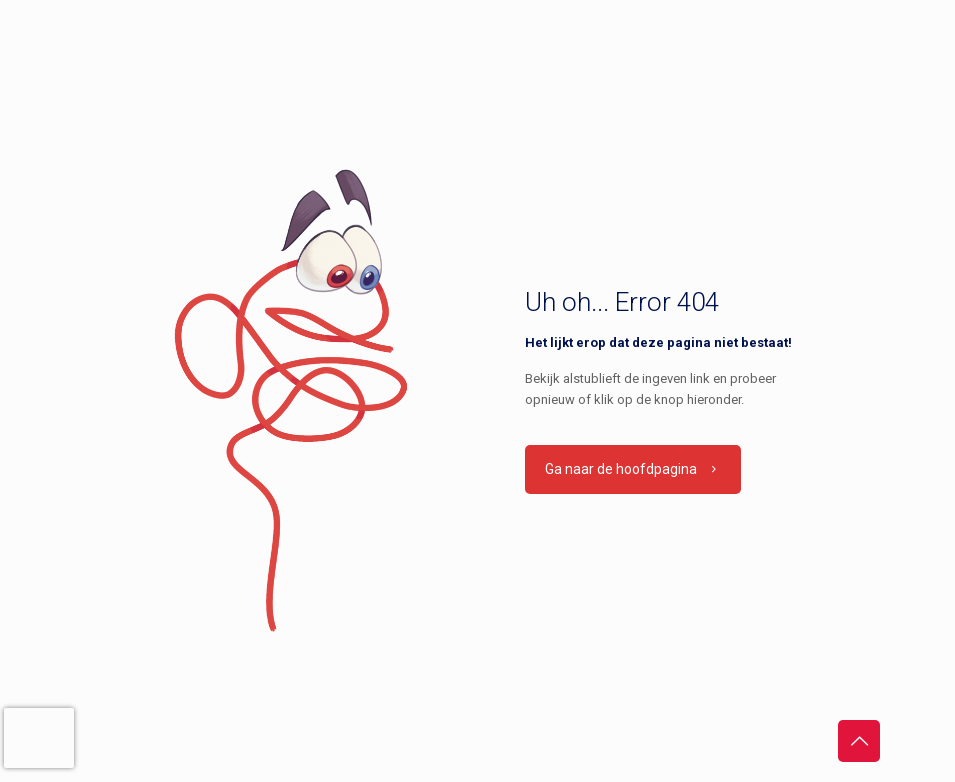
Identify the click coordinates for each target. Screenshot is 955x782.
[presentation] (39, 738)
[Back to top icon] (859, 741)
